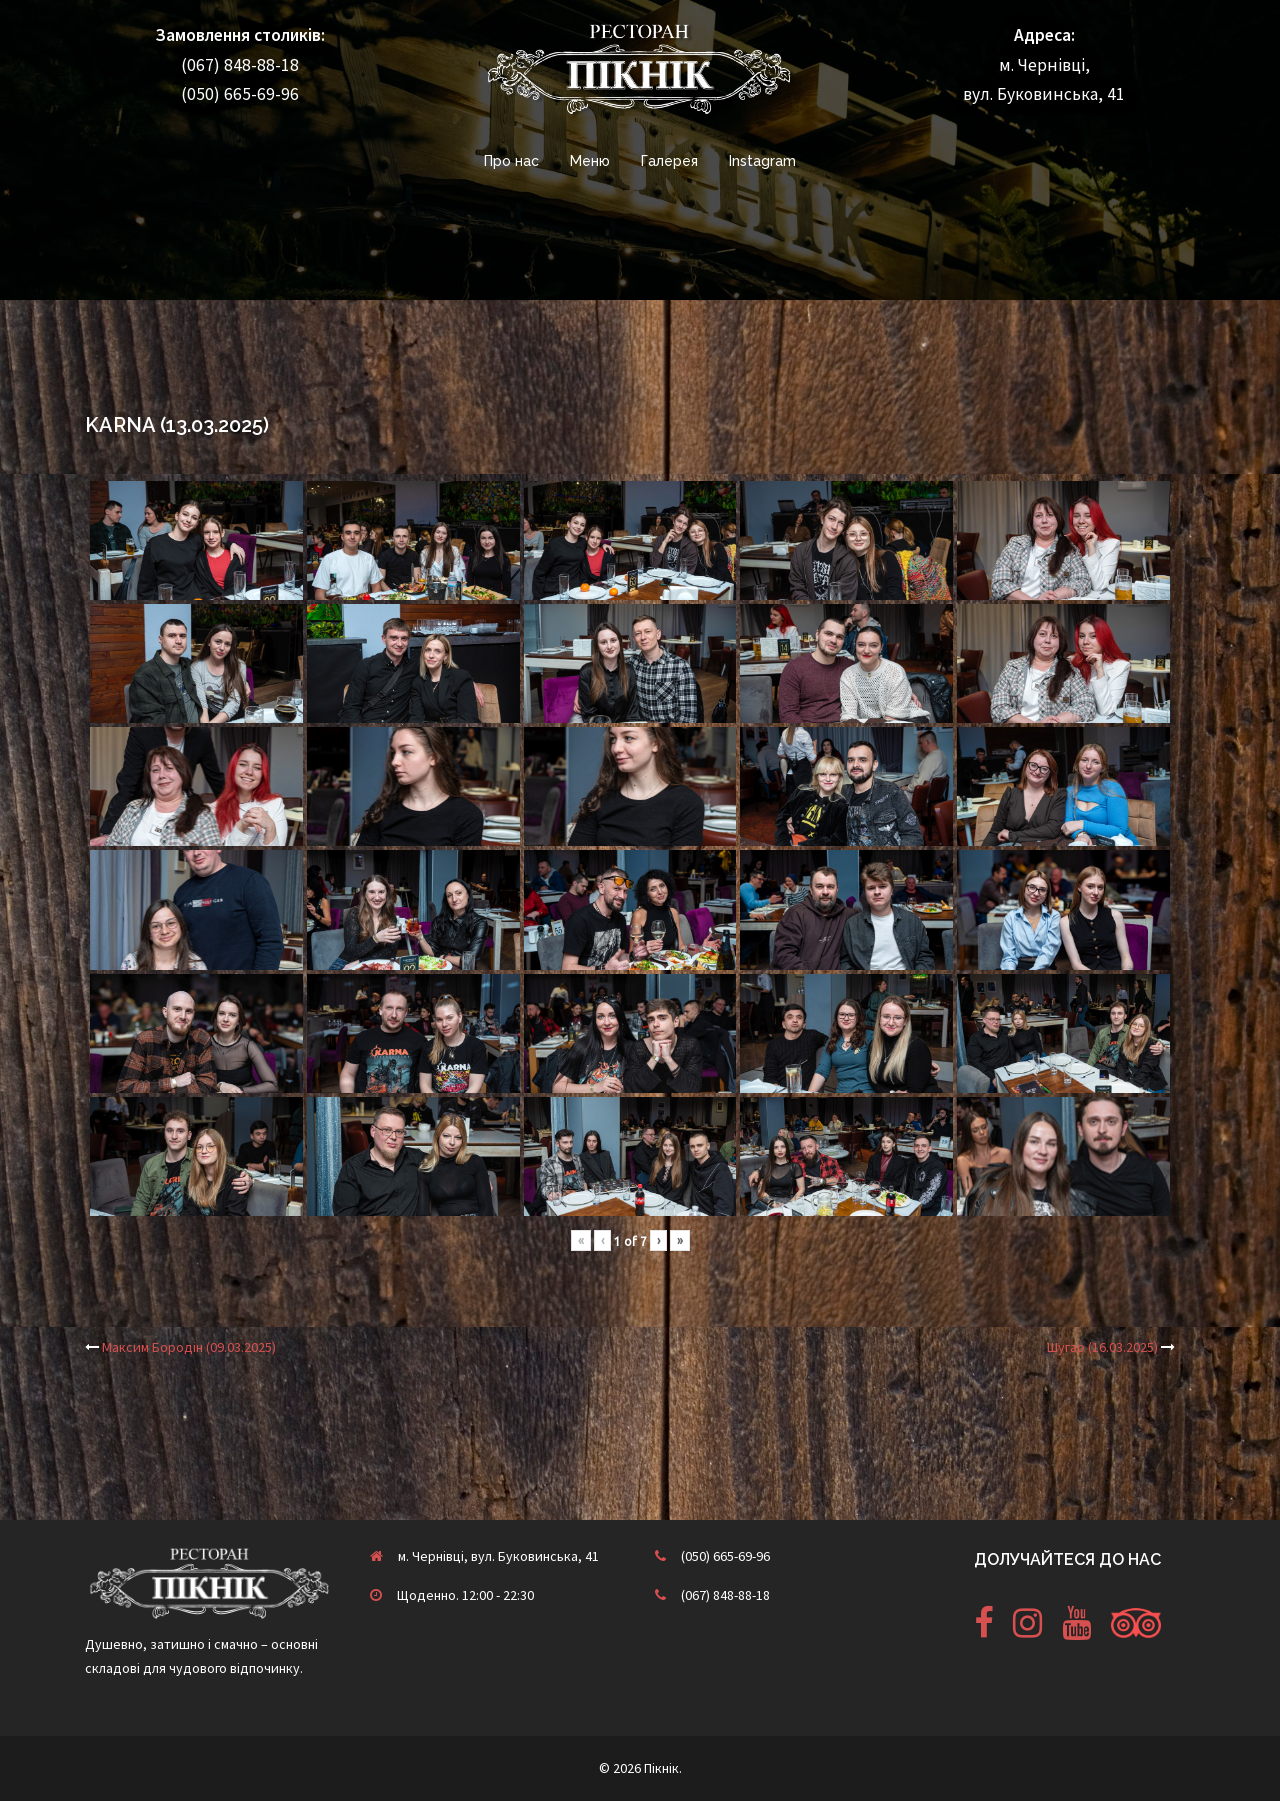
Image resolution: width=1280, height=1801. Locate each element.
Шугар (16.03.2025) (1102, 1347)
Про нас (511, 161)
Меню (590, 161)
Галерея (669, 161)
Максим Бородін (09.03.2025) (189, 1347)
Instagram (762, 161)
